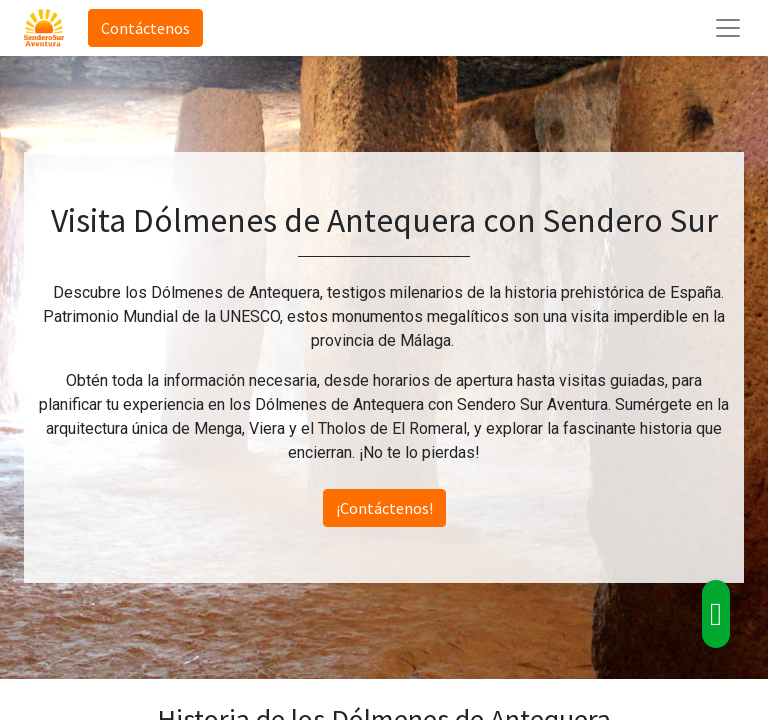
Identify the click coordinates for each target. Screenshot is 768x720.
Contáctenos (145, 28)
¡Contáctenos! (384, 508)
